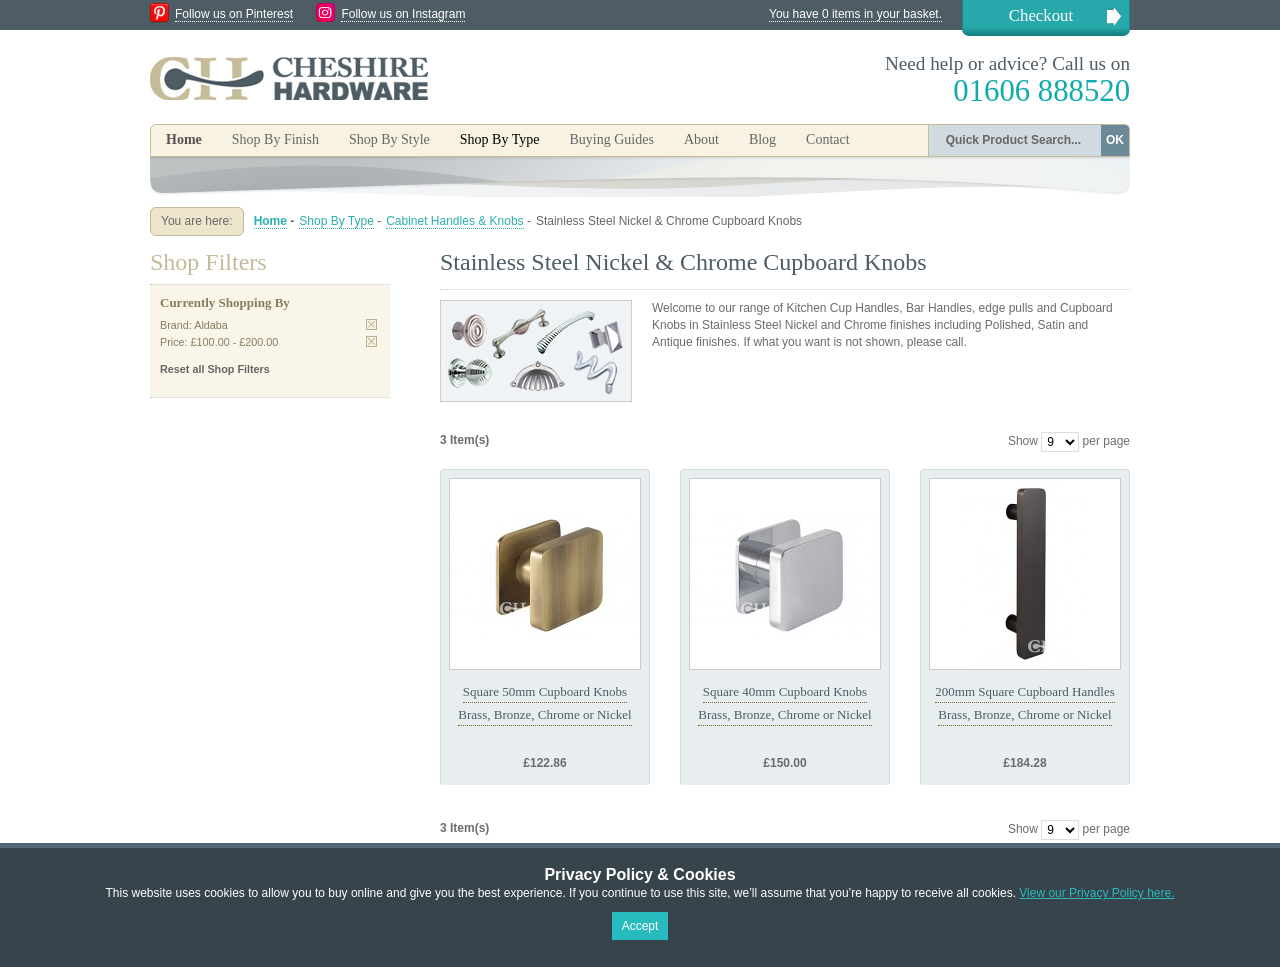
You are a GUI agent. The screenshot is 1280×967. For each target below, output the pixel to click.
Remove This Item (371, 324)
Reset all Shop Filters (215, 369)
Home (184, 139)
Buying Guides (611, 139)
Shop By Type (336, 221)
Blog (762, 139)
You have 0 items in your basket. (855, 14)
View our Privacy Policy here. (1096, 893)
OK (1115, 140)
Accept (640, 926)
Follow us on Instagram (403, 14)
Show (1023, 441)
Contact (828, 139)
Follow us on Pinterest (234, 14)
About (701, 139)
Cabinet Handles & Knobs (454, 221)
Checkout (1041, 15)
